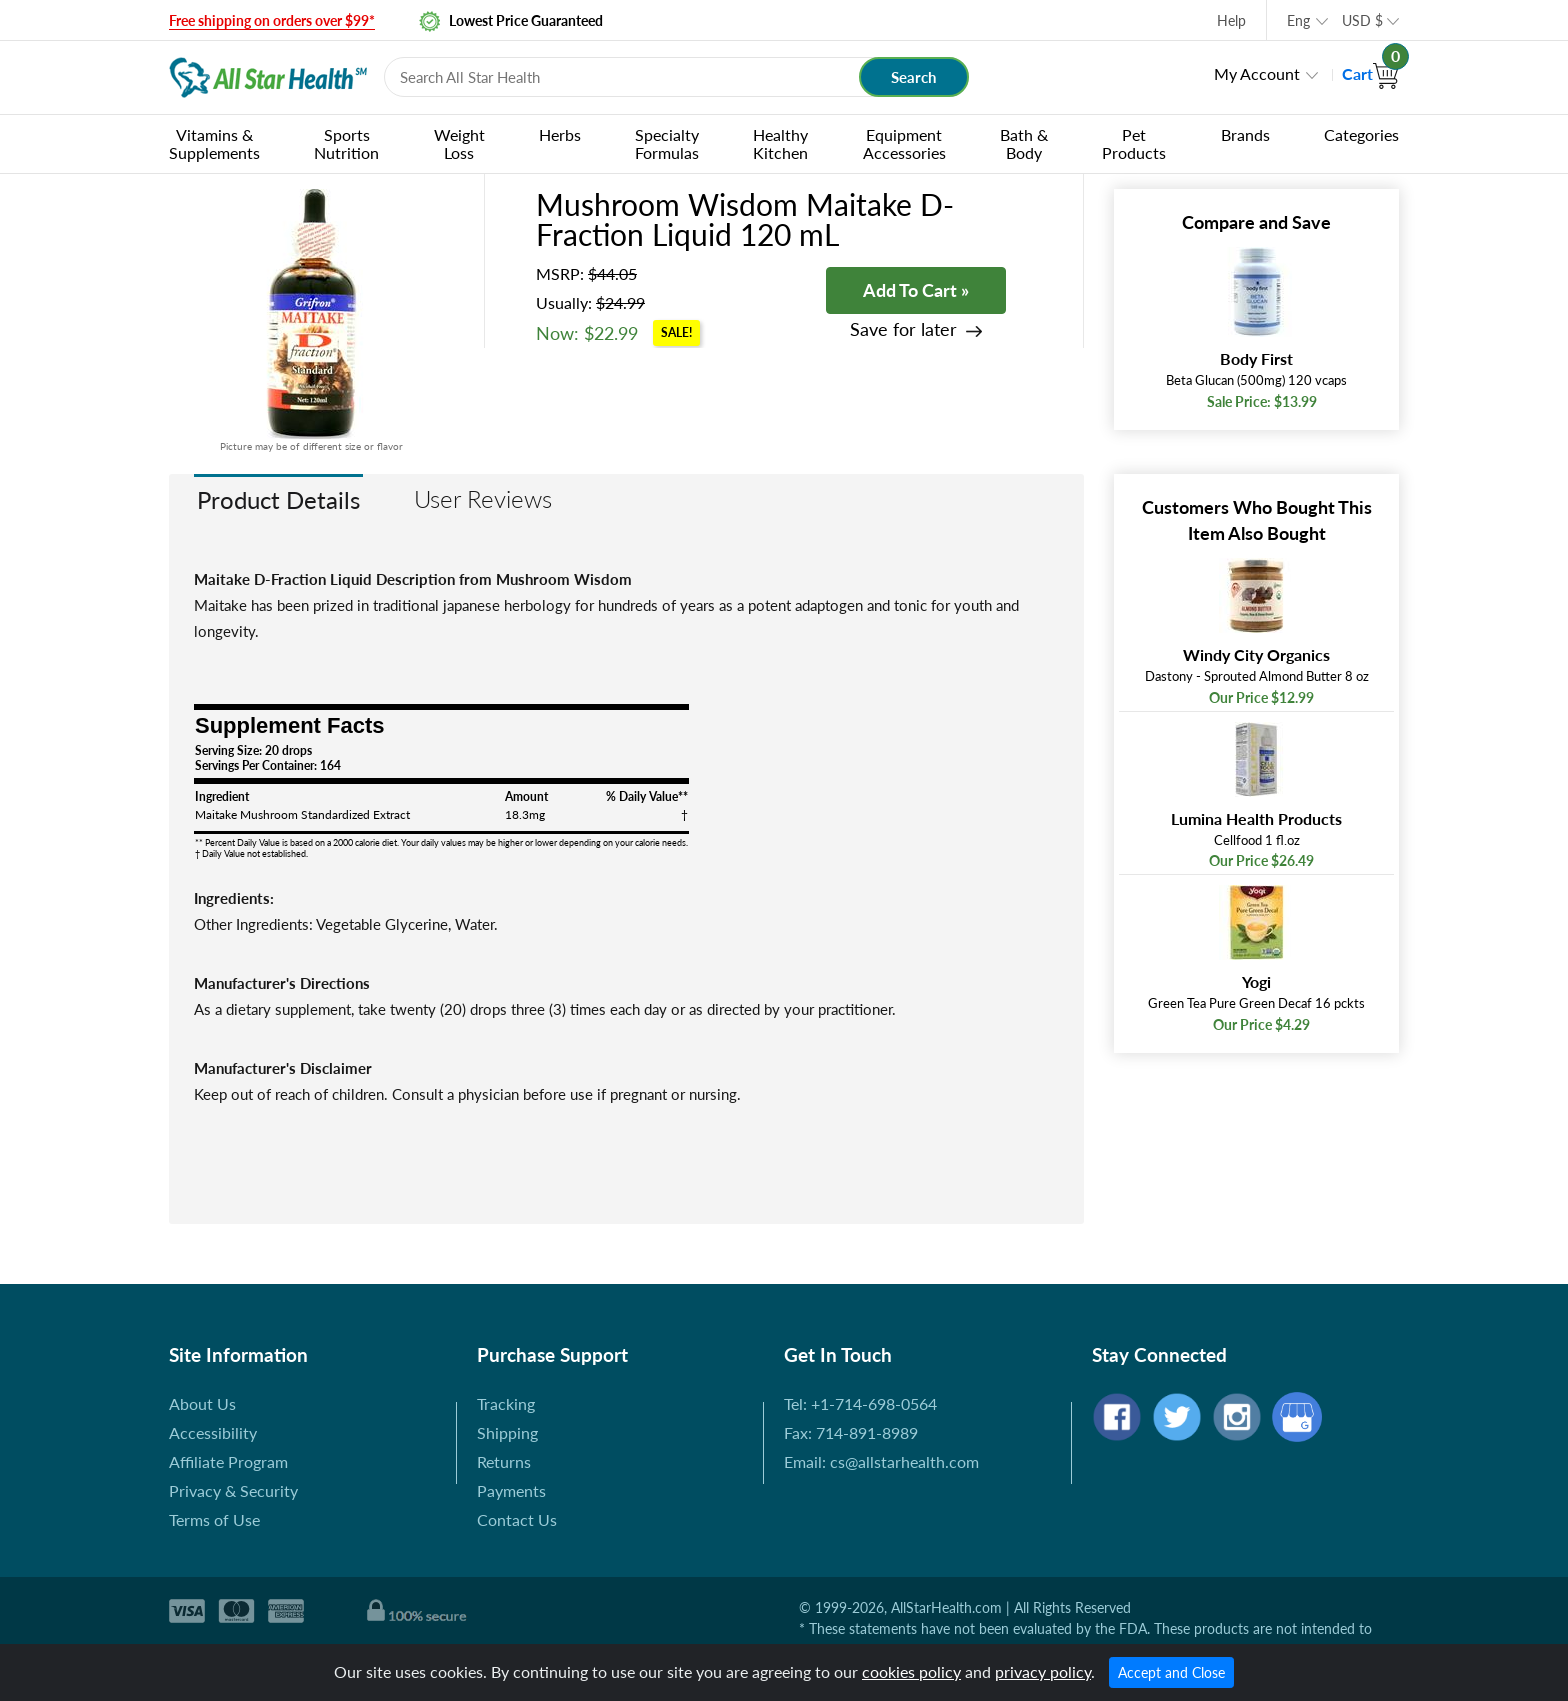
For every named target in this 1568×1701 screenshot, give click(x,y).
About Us (202, 1403)
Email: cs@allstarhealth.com (881, 1461)
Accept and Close (1171, 1672)
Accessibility (213, 1432)
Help (1231, 20)
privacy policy (1043, 1671)
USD (1362, 20)
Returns (504, 1461)
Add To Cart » (916, 290)
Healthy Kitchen (780, 143)
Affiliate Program (228, 1461)
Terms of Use (214, 1519)
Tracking (506, 1403)
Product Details (278, 499)
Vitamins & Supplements (214, 143)
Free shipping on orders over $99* (272, 20)
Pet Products (1134, 143)
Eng (1298, 20)
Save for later (903, 329)
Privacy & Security (233, 1490)
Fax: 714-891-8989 (851, 1432)
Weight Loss (459, 143)
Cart (1370, 73)
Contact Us (517, 1519)
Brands (1245, 134)
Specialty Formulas (667, 143)
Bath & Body (1024, 143)
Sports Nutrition (346, 143)
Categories (1361, 134)
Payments (511, 1490)
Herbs (560, 134)
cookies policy (911, 1671)
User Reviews (483, 498)
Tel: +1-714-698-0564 (860, 1403)
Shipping (507, 1432)
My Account (1257, 73)
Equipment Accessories (904, 143)
